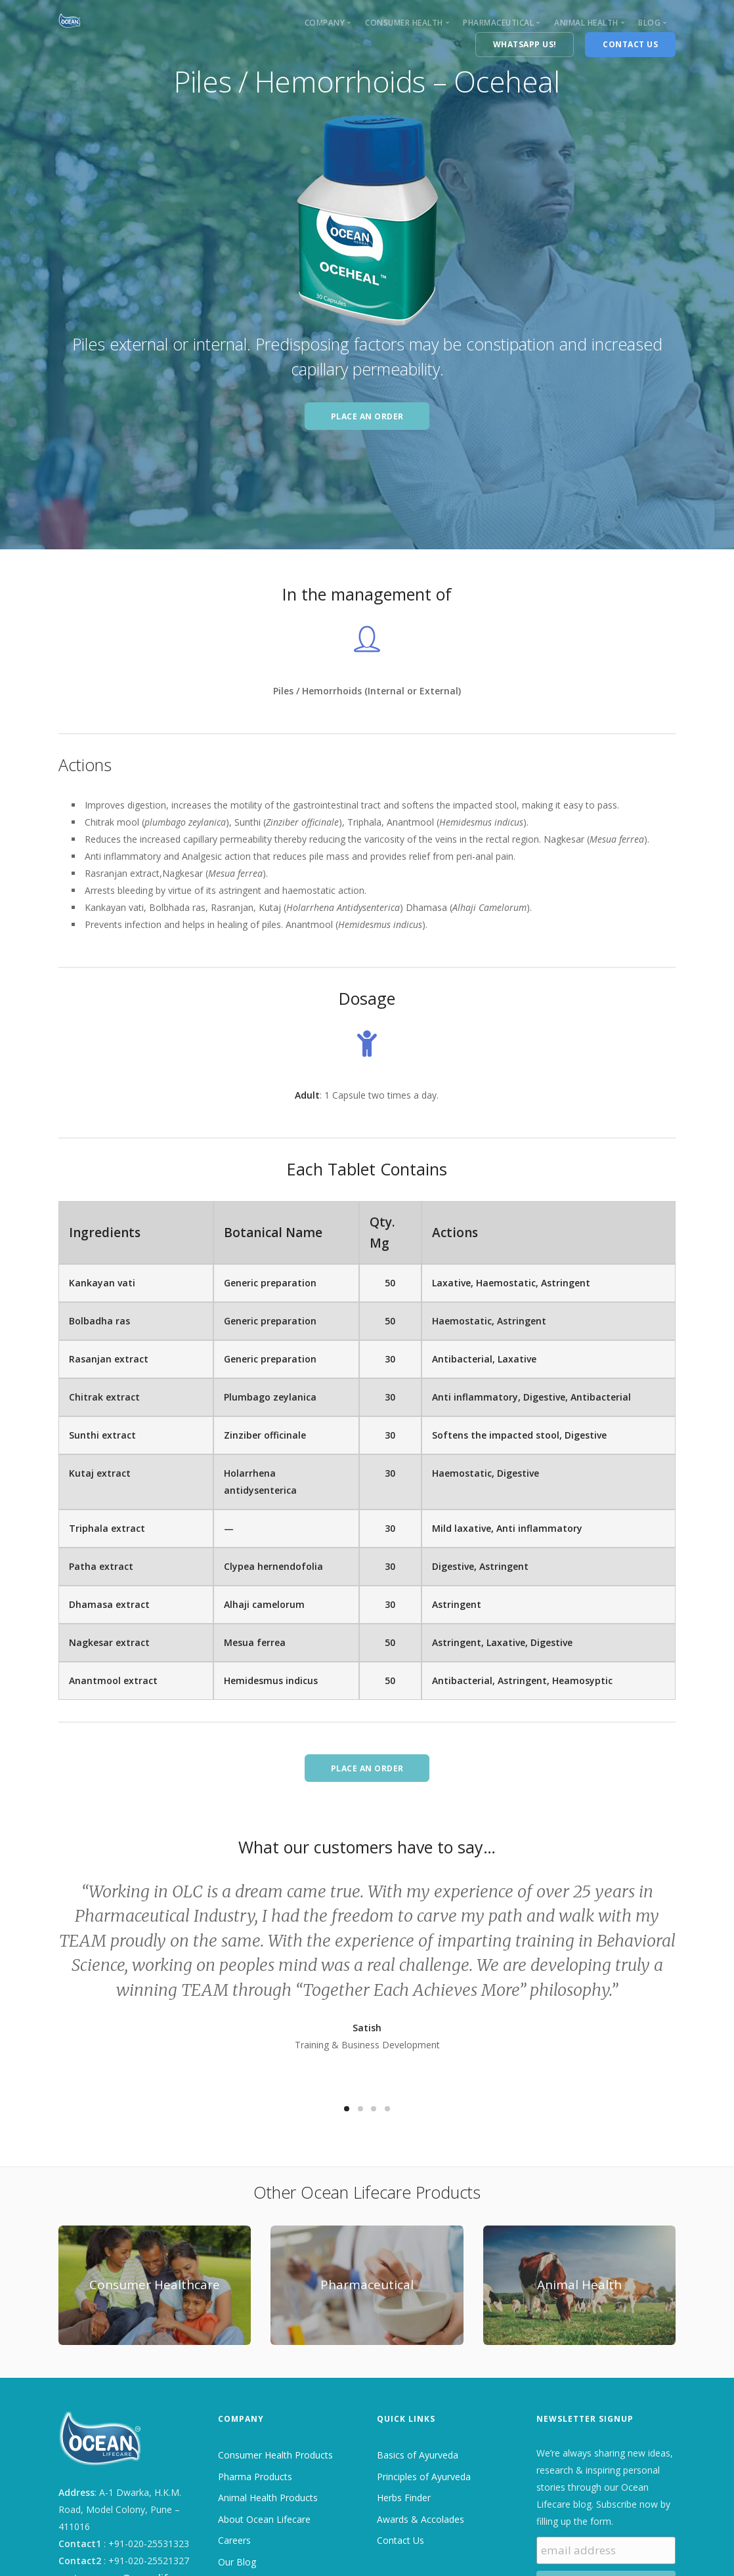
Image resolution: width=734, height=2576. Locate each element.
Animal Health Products (268, 2497)
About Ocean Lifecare (264, 2519)
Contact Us (400, 2540)
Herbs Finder (404, 2497)
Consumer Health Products (275, 2455)
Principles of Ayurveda (424, 2476)
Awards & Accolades (420, 2519)
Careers (234, 2540)
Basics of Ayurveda (417, 2455)
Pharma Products (255, 2476)
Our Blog (237, 2562)
